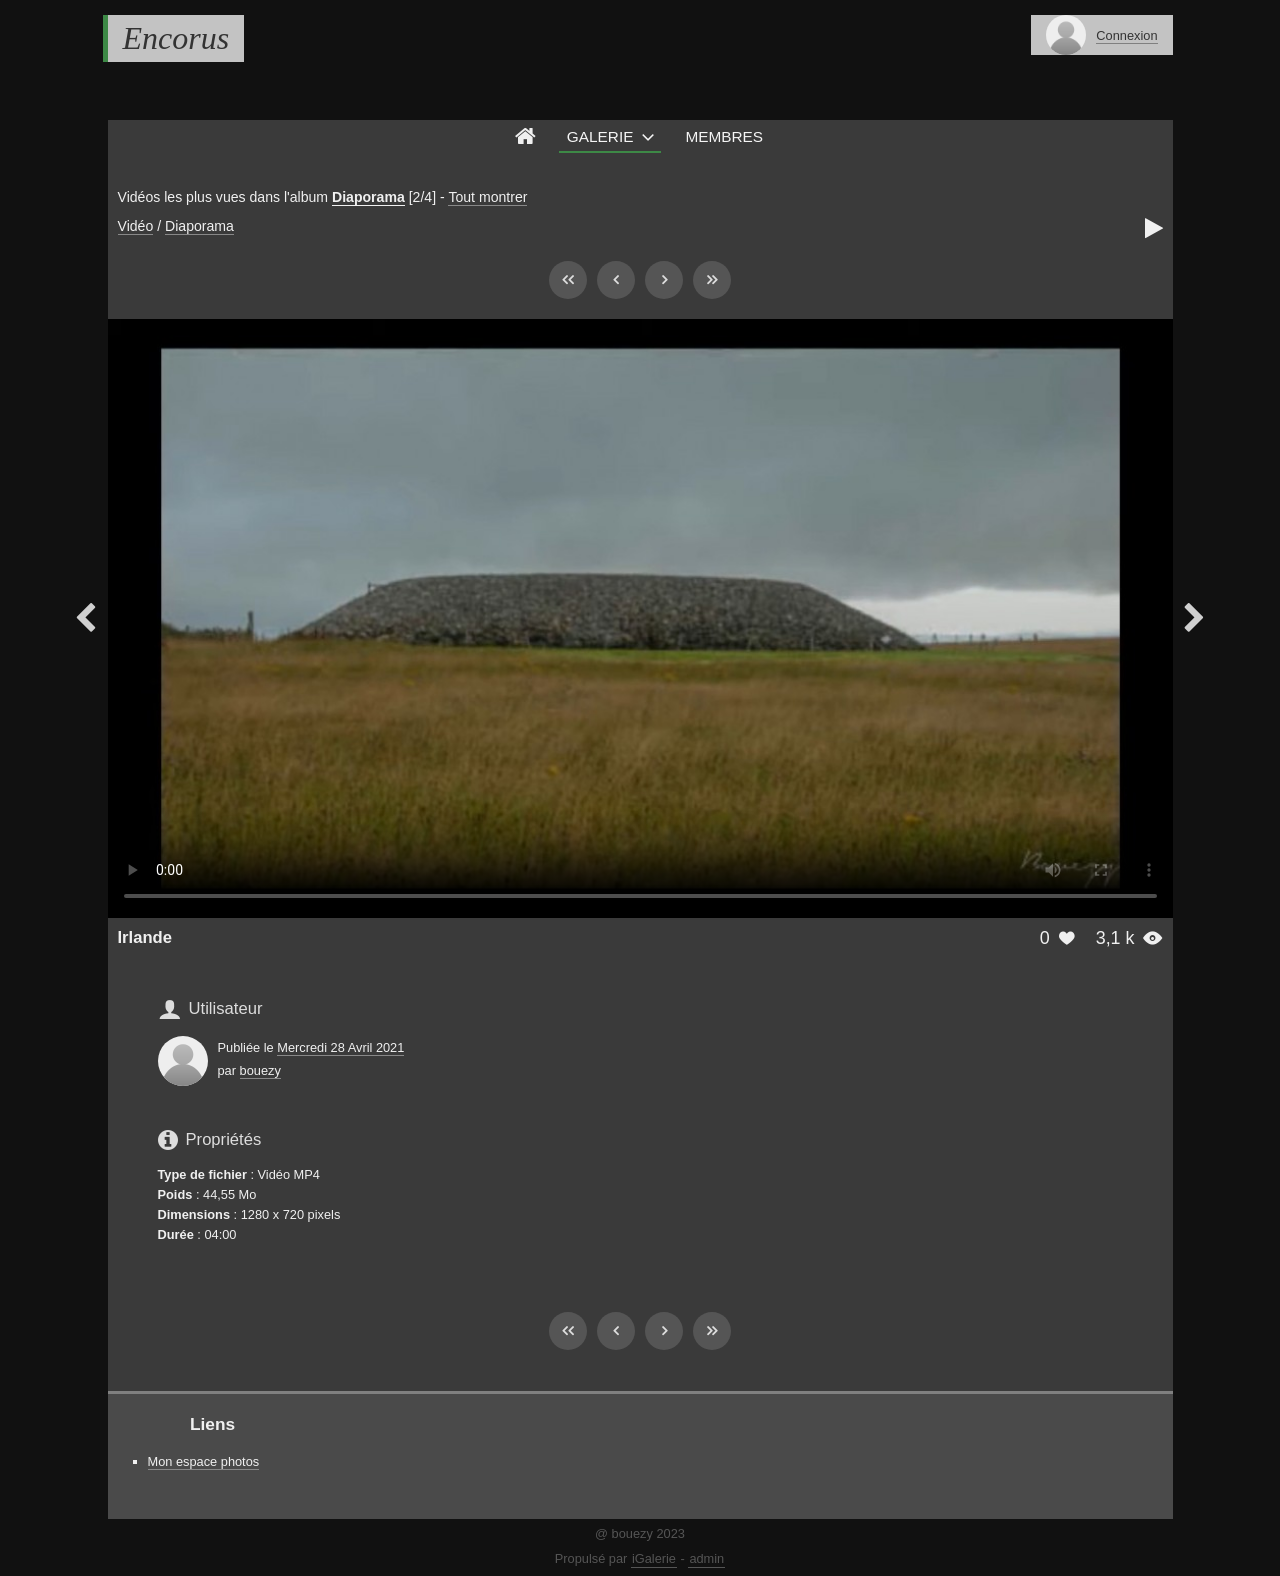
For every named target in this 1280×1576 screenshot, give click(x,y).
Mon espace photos (204, 1461)
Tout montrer (487, 197)
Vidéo (136, 226)
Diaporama (368, 197)
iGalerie (654, 1558)
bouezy (260, 1070)
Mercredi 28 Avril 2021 (340, 1047)
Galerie (600, 136)
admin (706, 1558)
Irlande (145, 937)
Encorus (176, 38)
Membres (724, 136)
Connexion (1126, 35)
